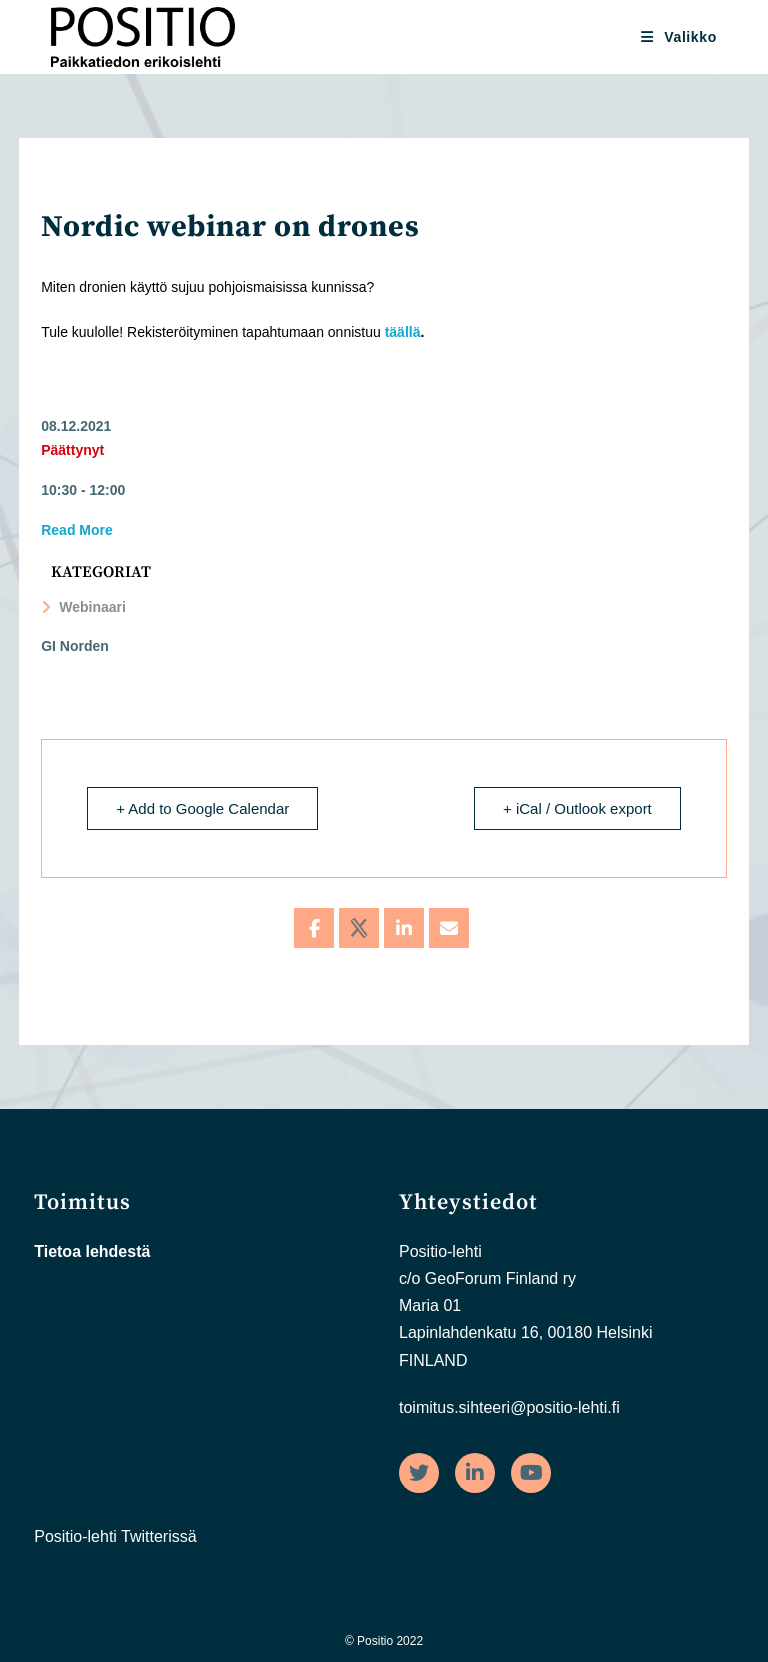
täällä (403, 332)
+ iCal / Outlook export (577, 808)
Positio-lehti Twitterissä (115, 1536)
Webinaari (83, 607)
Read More (77, 530)
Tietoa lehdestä (92, 1251)
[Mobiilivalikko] (679, 37)
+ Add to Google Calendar (202, 808)
